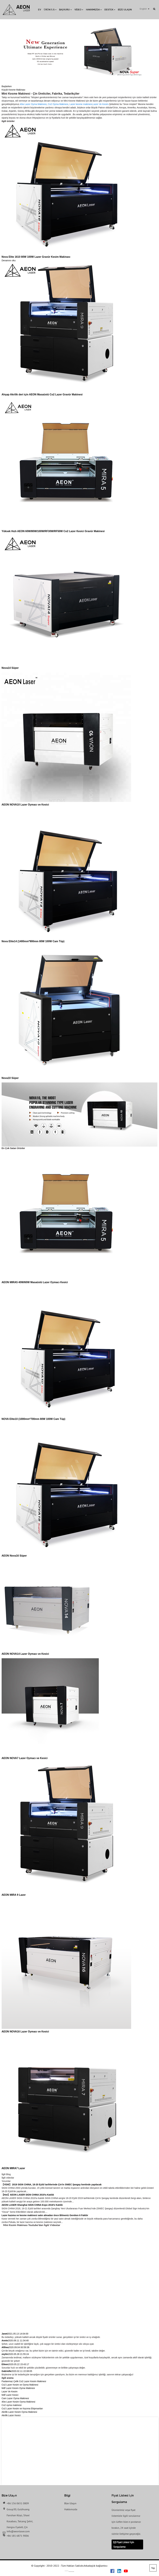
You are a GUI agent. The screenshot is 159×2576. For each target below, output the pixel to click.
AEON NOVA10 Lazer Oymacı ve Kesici (25, 804)
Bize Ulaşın (125, 9)
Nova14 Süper (10, 668)
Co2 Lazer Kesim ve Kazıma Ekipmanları (22, 2408)
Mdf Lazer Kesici (10, 2395)
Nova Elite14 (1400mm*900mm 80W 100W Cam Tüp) (33, 941)
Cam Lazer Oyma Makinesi (15, 2398)
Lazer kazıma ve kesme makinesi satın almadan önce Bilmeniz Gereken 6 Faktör (45, 2215)
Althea (15, 2347)
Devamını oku (9, 260)
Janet (15, 2333)
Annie (15, 2340)
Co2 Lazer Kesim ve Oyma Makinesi (20, 2384)
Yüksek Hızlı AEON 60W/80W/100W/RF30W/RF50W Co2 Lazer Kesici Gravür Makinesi (53, 531)
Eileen (15, 2364)
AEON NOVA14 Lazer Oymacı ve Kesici (25, 1653)
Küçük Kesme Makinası (13, 89)
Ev (39, 9)
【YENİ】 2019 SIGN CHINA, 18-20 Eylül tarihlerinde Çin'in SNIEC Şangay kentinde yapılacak (52, 2184)
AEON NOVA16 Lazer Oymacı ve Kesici (25, 2031)
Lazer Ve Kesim (100, 104)
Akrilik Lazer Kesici (11, 2415)
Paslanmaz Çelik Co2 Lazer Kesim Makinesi (24, 2381)
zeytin (15, 2354)
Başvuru (65, 9)
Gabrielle (17, 2371)
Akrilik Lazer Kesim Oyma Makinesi (19, 2412)
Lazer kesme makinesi (80, 104)
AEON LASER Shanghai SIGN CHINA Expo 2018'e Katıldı (32, 2205)
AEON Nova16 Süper (14, 1555)
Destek (109, 9)
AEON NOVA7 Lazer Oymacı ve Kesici (25, 1758)
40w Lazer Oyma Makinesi (33, 104)
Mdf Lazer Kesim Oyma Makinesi (18, 2388)
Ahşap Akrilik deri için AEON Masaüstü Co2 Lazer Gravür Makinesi (42, 394)
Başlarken (7, 86)
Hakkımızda (94, 9)
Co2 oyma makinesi (12, 2405)
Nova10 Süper (10, 1078)
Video (78, 9)
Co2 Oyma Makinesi (58, 104)
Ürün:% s (50, 9)
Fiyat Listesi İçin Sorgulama (123, 2544)
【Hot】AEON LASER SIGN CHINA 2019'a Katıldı (28, 2194)
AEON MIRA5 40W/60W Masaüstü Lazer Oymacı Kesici (35, 1282)
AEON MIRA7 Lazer (13, 2168)
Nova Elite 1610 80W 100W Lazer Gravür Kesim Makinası (36, 256)
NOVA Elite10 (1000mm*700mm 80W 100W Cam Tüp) (33, 1419)
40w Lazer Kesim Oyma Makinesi (18, 2401)
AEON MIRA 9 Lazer (14, 1894)
